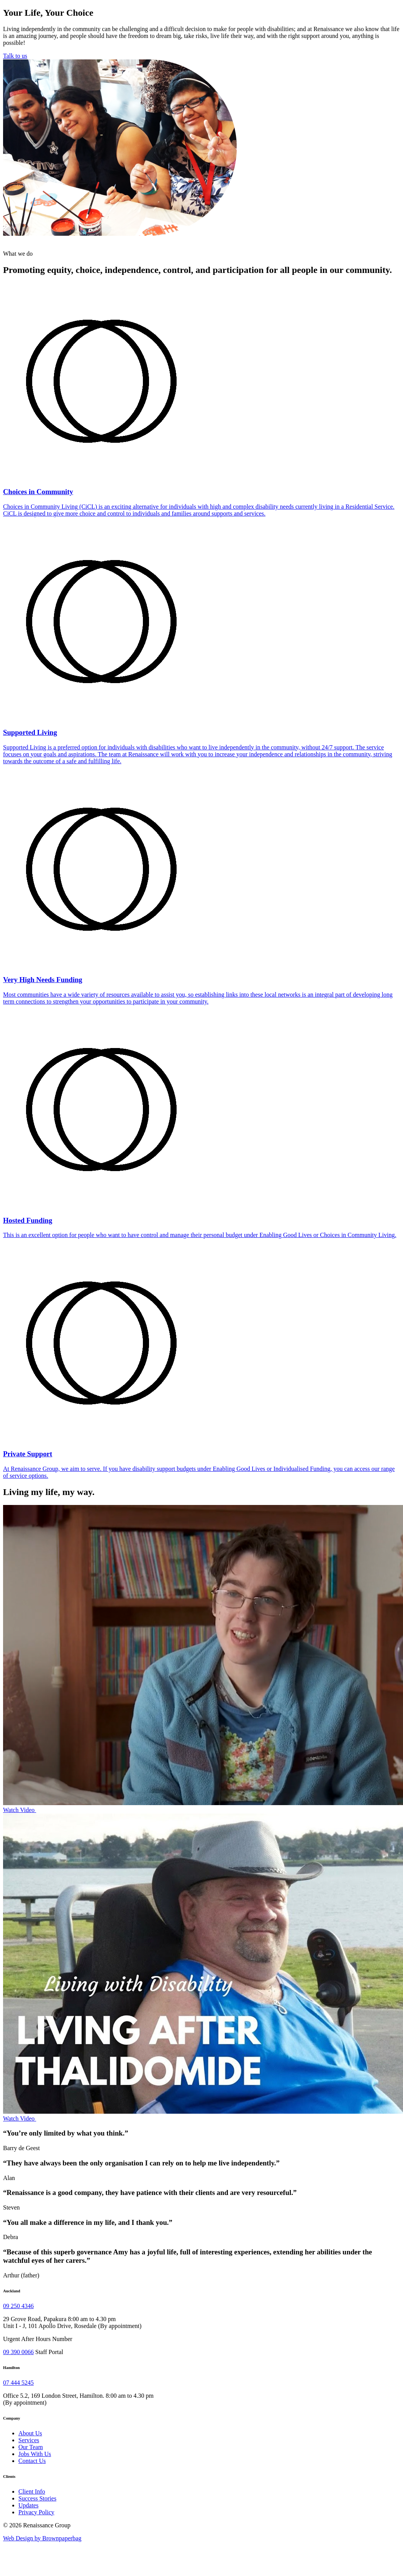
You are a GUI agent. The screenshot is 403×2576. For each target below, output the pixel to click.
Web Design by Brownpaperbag (42, 2538)
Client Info (31, 2491)
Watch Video (19, 1810)
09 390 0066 (18, 2352)
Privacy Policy (36, 2512)
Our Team (30, 2447)
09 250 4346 (18, 2306)
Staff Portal (49, 2352)
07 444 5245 (18, 2382)
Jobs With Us (34, 2454)
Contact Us (32, 2461)
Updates (28, 2505)
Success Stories (37, 2498)
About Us (30, 2433)
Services (28, 2440)
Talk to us (15, 56)
